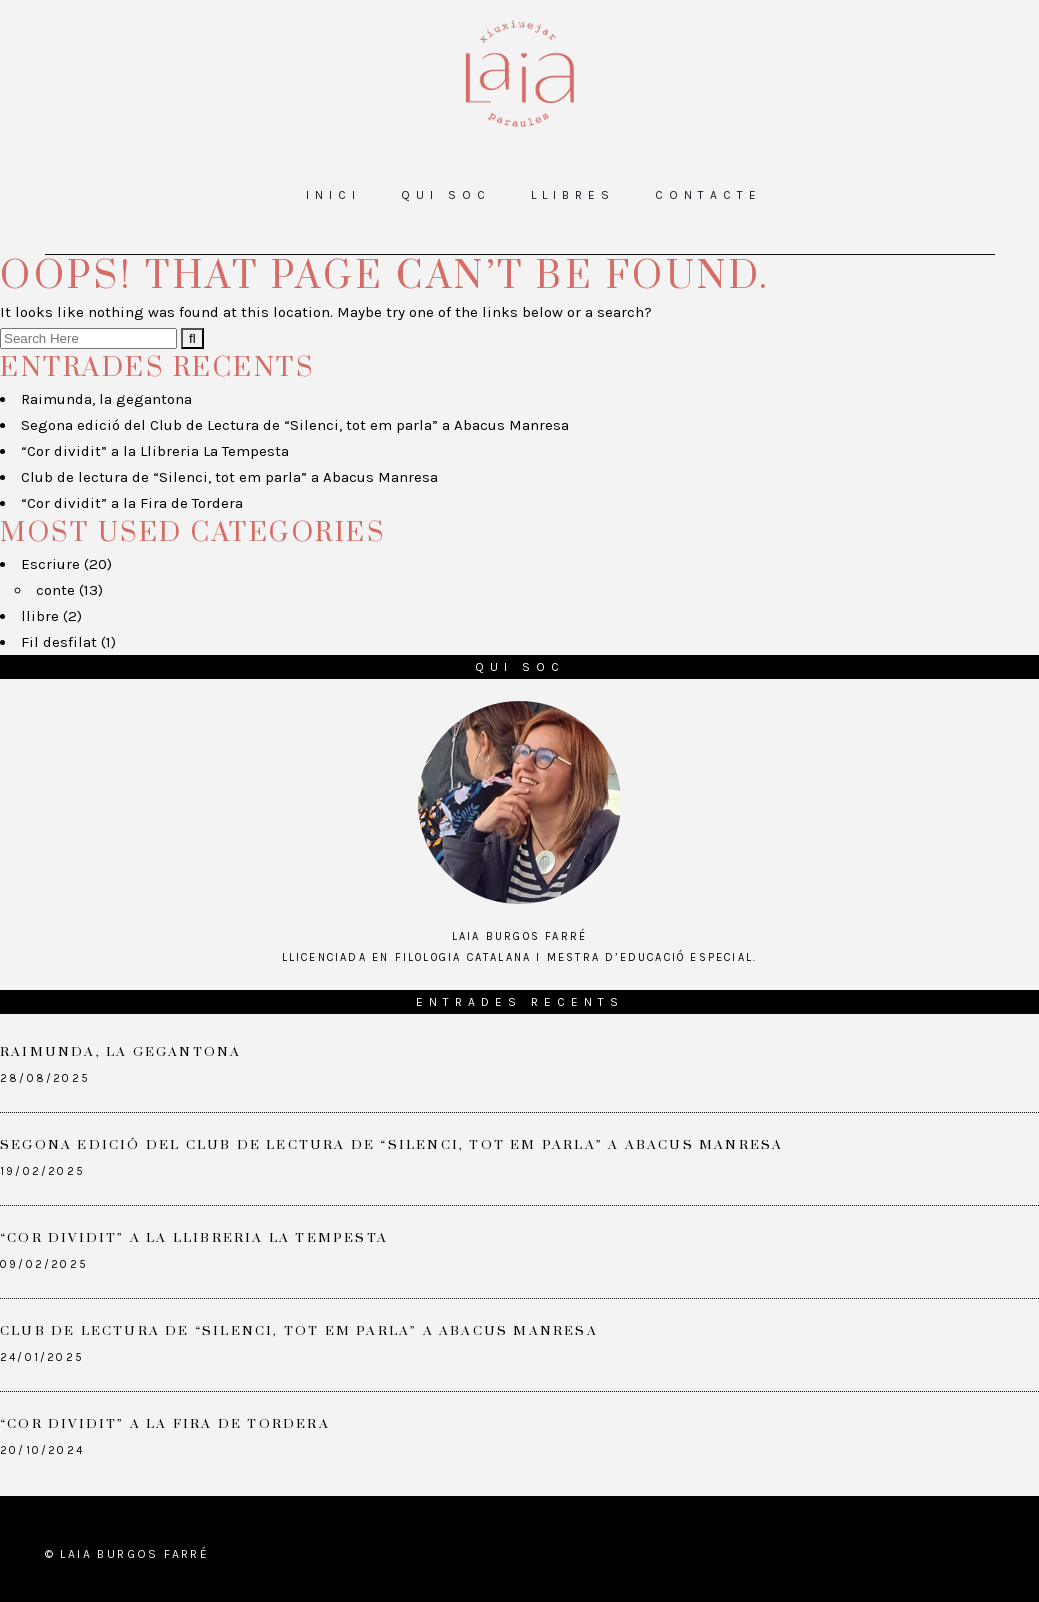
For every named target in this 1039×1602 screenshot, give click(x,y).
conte (55, 590)
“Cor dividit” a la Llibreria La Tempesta (155, 451)
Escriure (50, 564)
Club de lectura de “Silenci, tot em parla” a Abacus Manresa (229, 477)
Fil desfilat (59, 642)
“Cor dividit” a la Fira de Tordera (132, 503)
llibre (40, 616)
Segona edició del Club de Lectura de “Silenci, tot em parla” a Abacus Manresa (295, 425)
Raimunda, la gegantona (106, 399)
